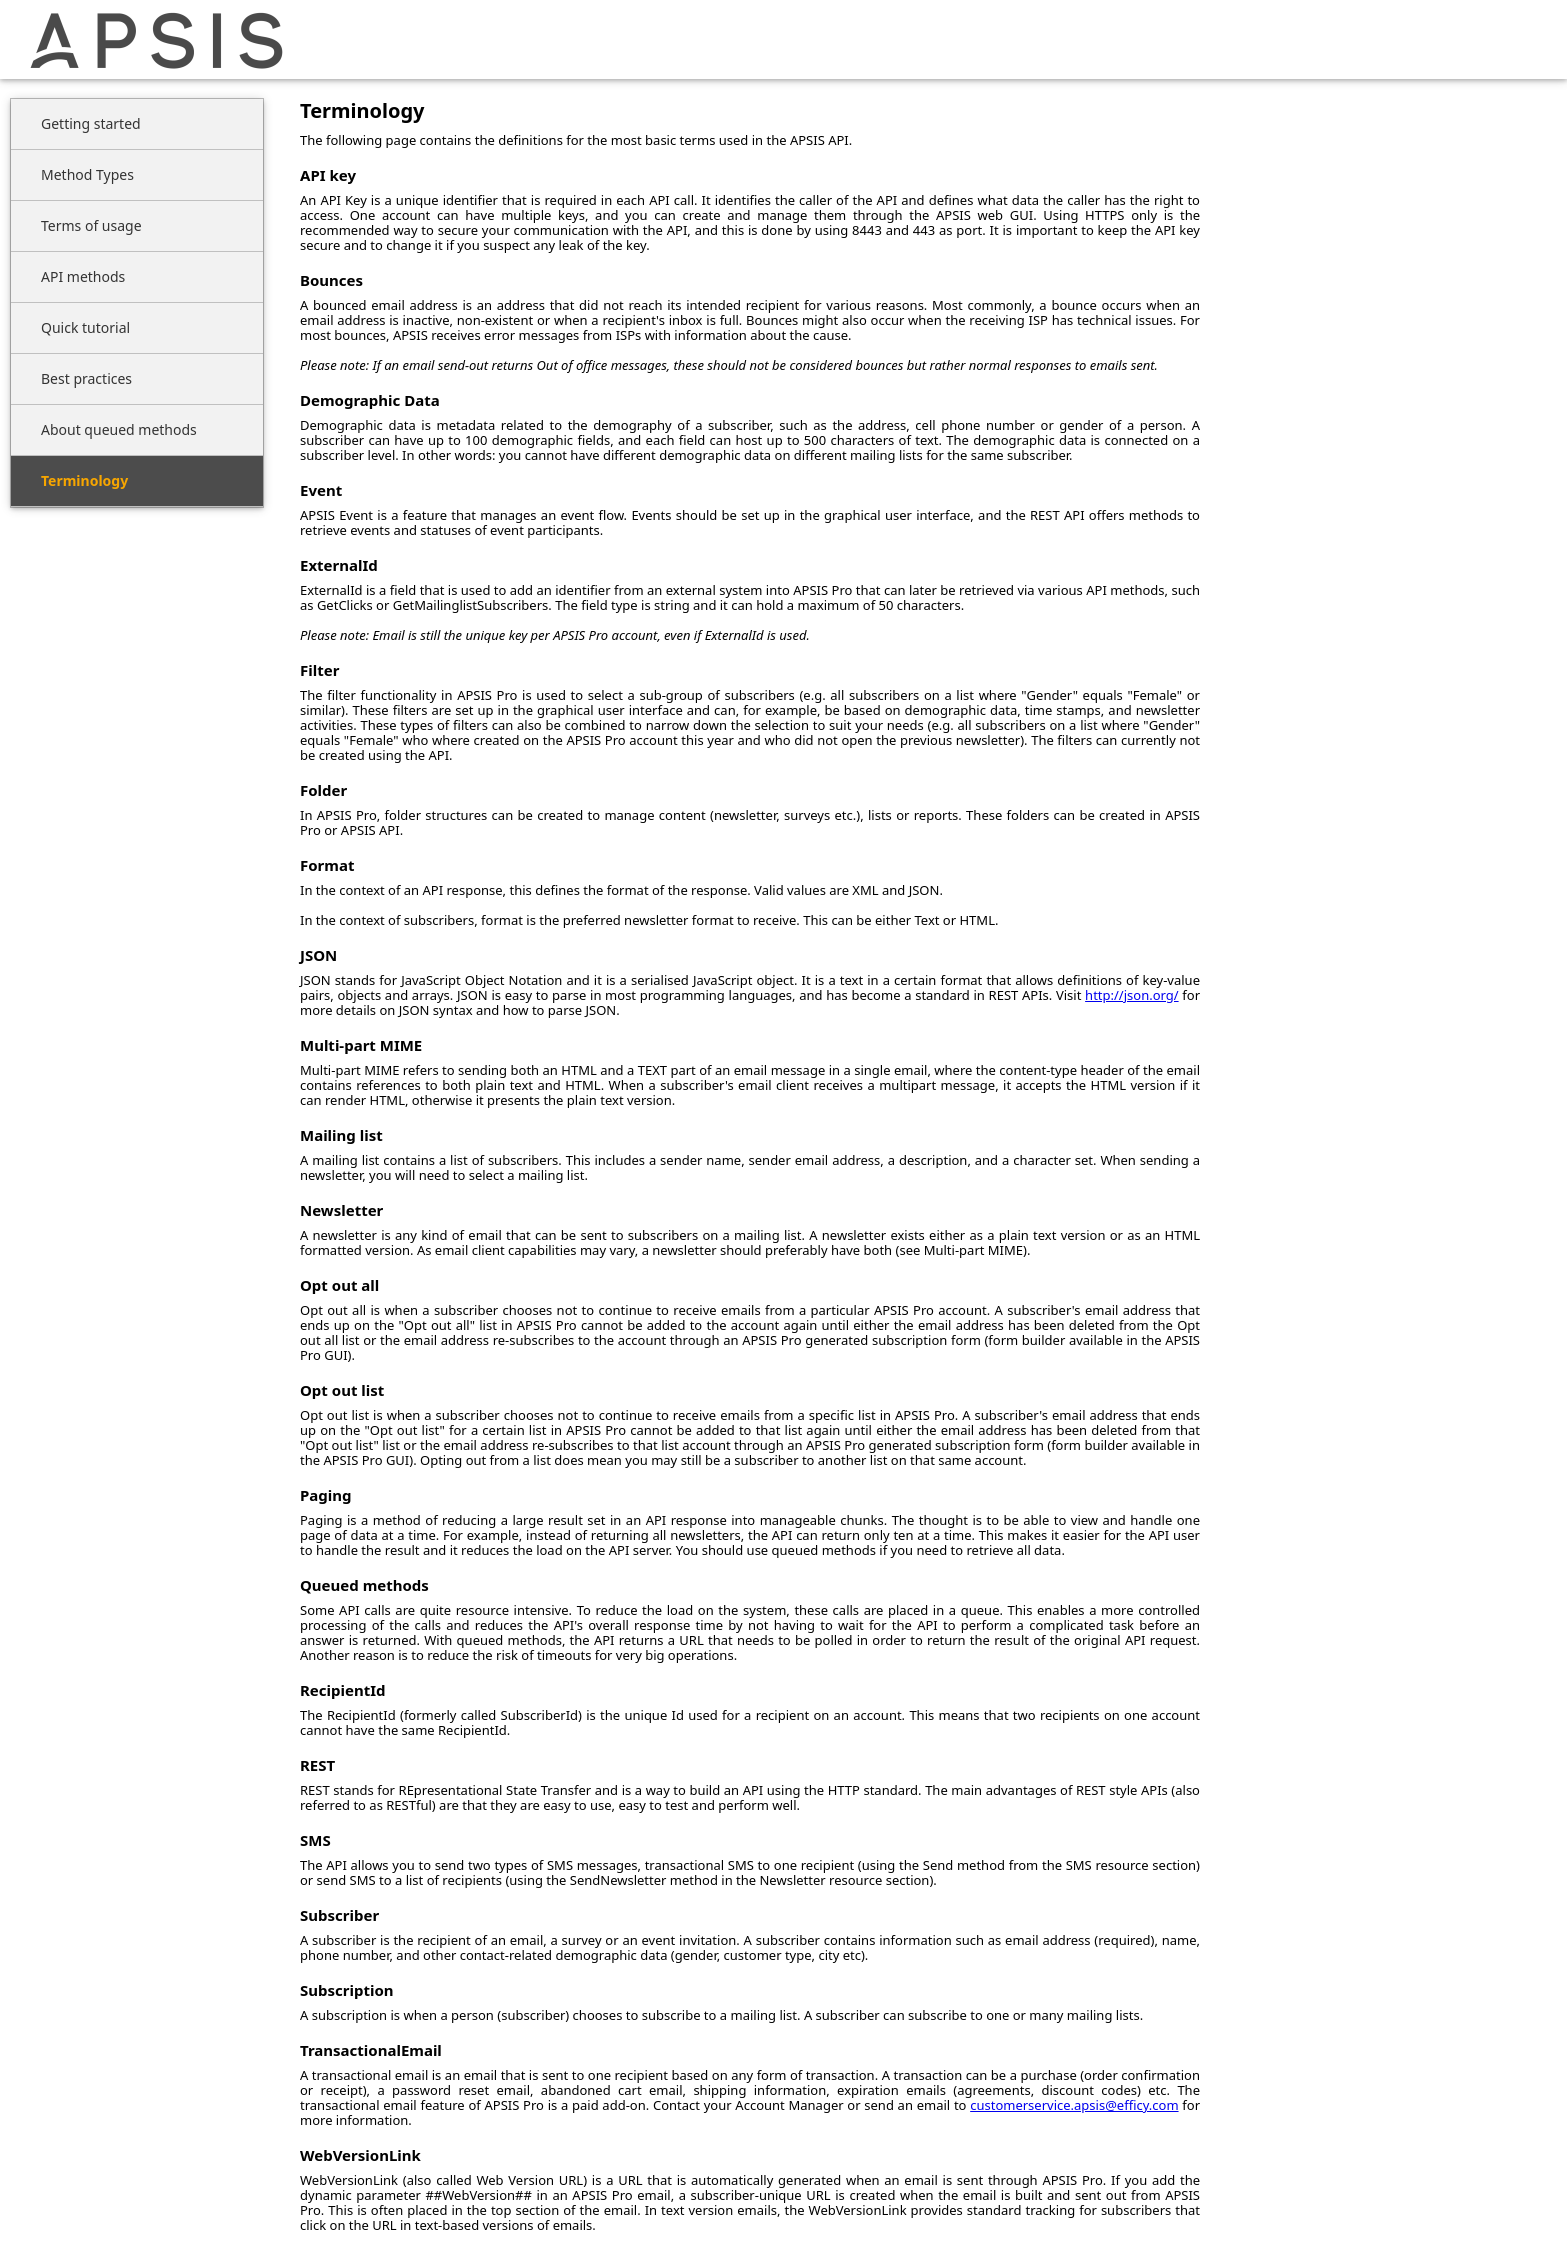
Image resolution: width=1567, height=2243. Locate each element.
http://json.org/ (1131, 995)
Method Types (87, 174)
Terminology (84, 480)
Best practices (86, 378)
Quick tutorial (85, 327)
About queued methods (119, 429)
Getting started (91, 123)
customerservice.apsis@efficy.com (1074, 2105)
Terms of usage (91, 225)
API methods (83, 276)
